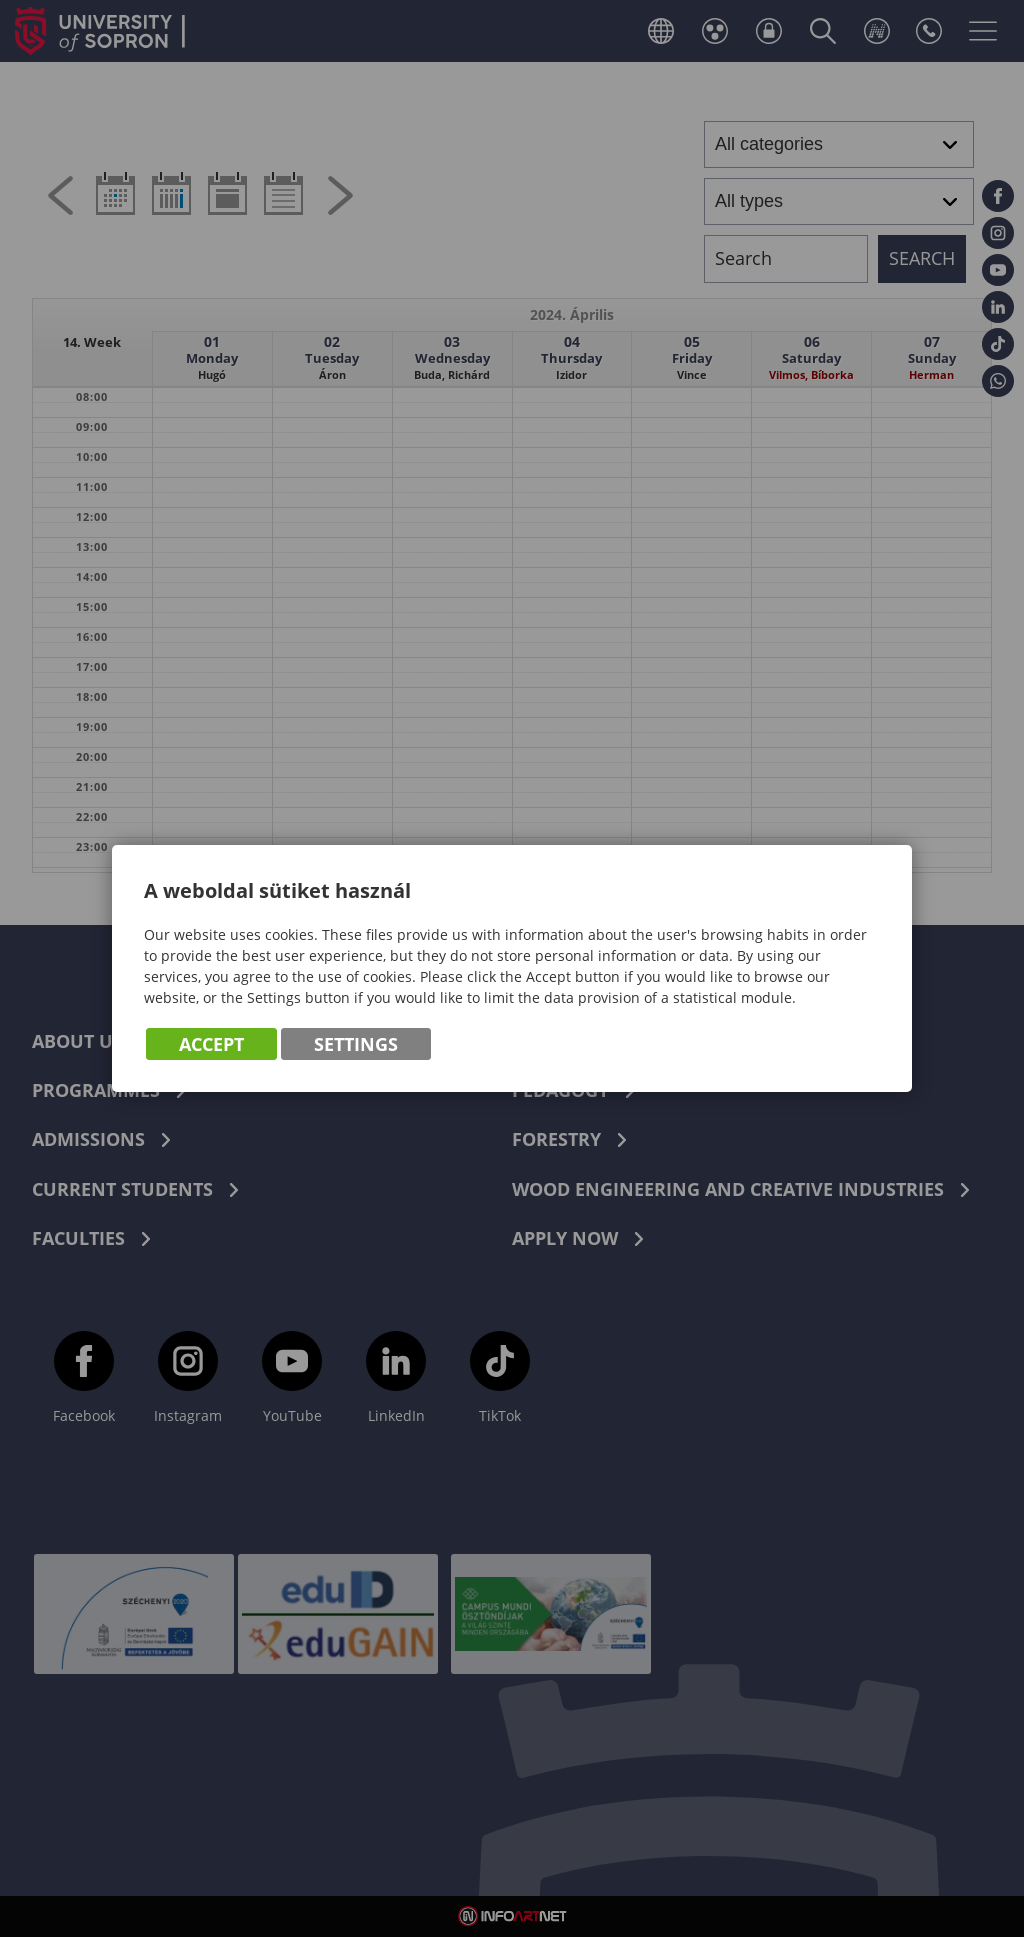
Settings (356, 1044)
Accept (211, 1044)
